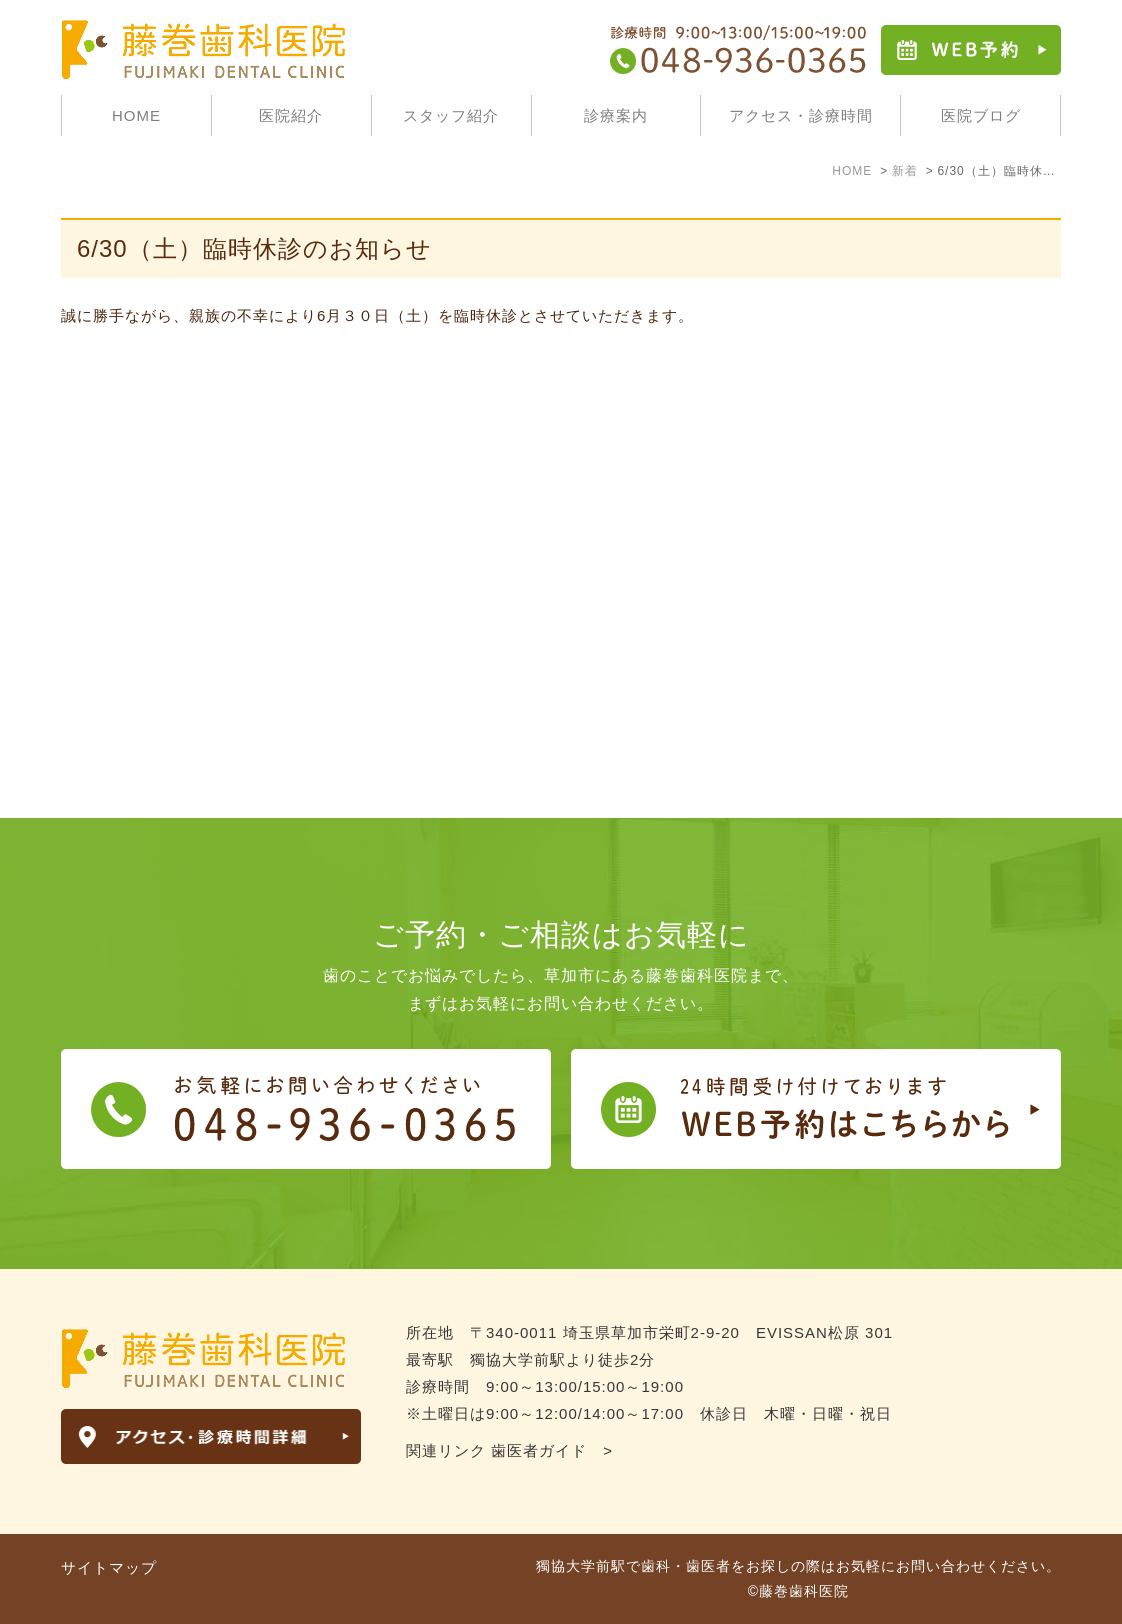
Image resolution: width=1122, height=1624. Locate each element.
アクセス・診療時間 (801, 115)
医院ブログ (981, 115)
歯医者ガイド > (552, 1450)
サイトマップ (109, 1567)
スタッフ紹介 (451, 115)
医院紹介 (291, 115)
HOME (136, 115)
